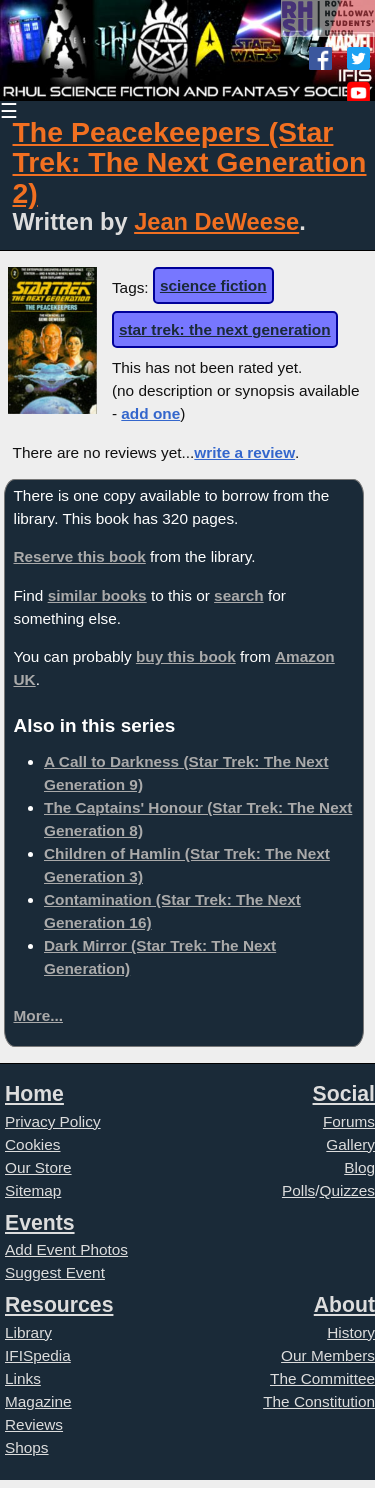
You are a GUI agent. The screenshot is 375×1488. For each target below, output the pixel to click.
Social (344, 1093)
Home (34, 1093)
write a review (244, 452)
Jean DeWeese (216, 222)
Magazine (38, 1401)
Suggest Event (55, 1272)
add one (150, 413)
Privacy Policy (53, 1121)
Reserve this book (79, 556)
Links (23, 1378)
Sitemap (33, 1190)
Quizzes (347, 1190)
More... (38, 1015)
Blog (359, 1167)
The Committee (322, 1378)
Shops (27, 1447)
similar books (97, 595)
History (351, 1332)
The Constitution (319, 1401)
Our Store (38, 1167)
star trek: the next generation (225, 329)
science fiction (213, 285)
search (239, 595)
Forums (349, 1121)
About (344, 1304)
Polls (298, 1190)
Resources (59, 1304)
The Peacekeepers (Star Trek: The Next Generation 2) (190, 162)
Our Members (328, 1355)
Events (40, 1222)
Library (28, 1332)
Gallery (350, 1144)
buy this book (186, 656)
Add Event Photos (66, 1249)
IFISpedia (38, 1355)
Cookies (33, 1144)
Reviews (34, 1424)
